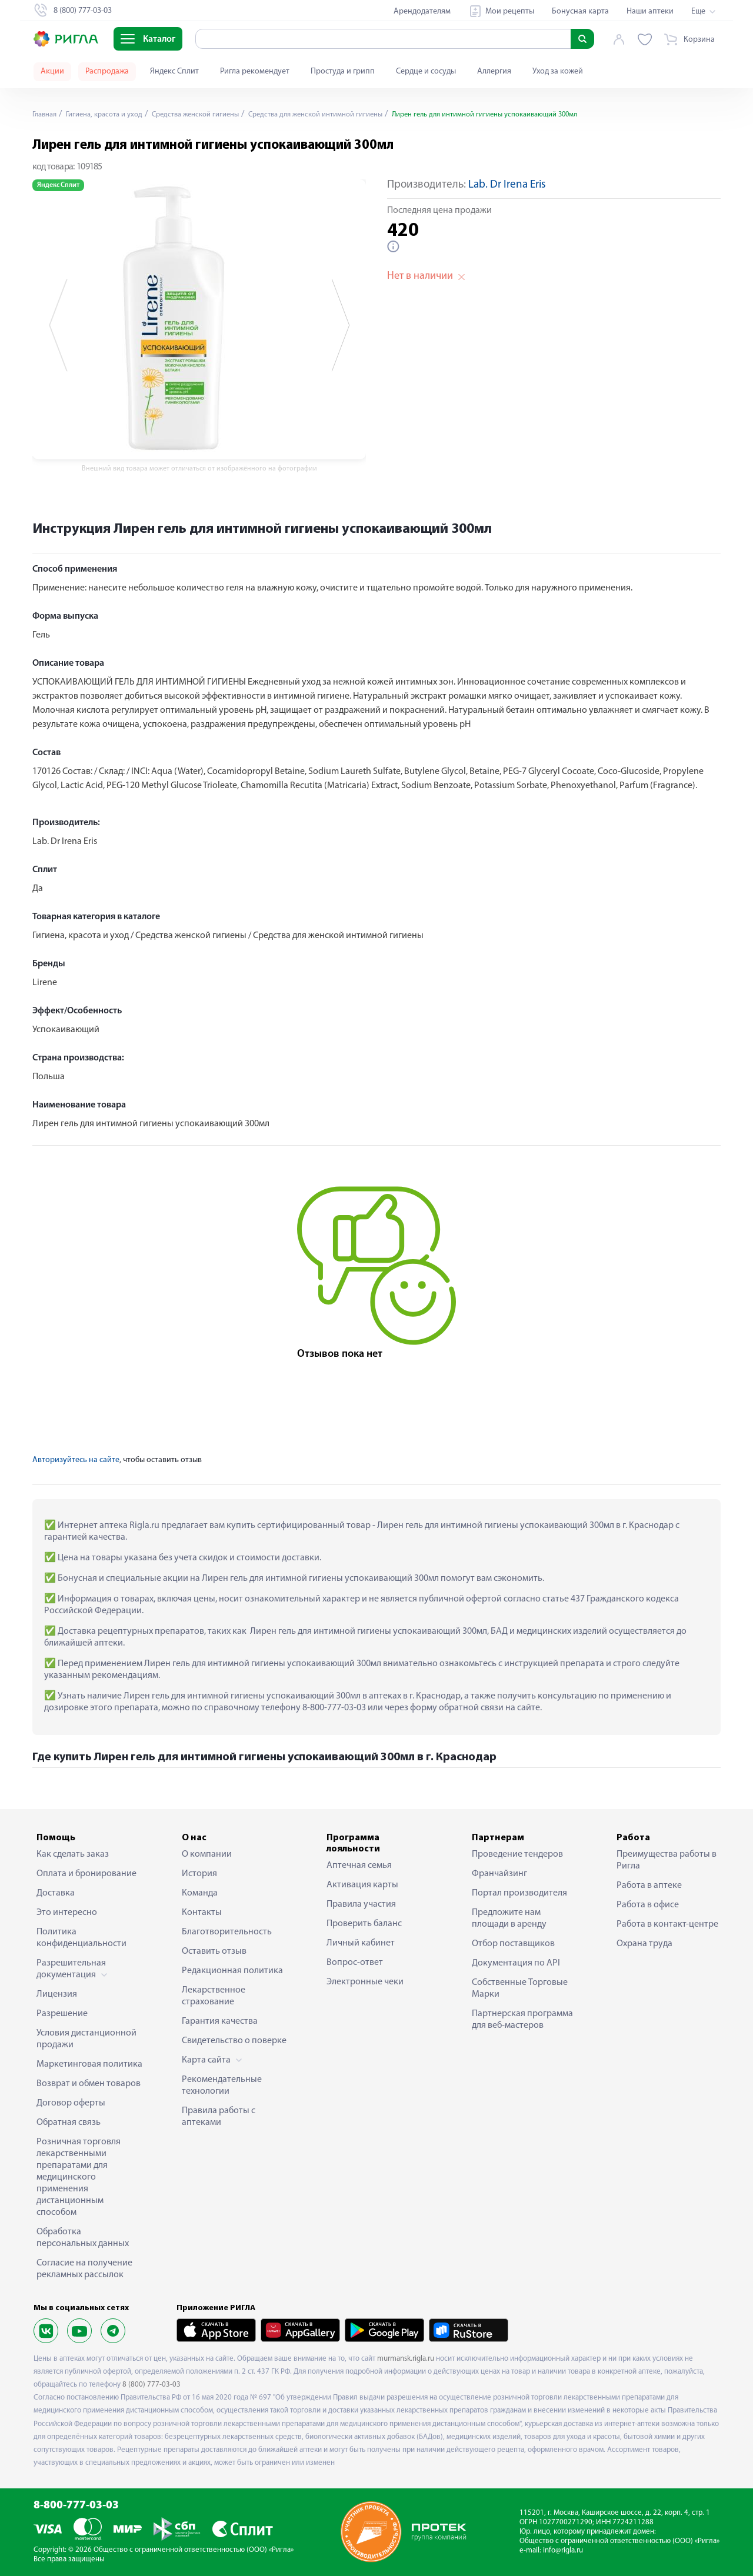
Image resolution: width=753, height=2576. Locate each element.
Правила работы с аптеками (218, 2116)
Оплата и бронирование (86, 1873)
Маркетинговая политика (89, 2064)
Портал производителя (519, 1893)
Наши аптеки (650, 11)
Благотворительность (227, 1932)
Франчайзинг (499, 1873)
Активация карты (362, 1885)
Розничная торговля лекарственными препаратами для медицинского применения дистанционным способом (78, 2177)
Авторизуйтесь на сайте (75, 1460)
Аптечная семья (359, 1865)
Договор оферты (70, 2103)
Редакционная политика (232, 1971)
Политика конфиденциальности (81, 1937)
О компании (207, 1854)
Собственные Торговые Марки (520, 1988)
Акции (52, 71)
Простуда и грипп (343, 71)
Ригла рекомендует (254, 71)
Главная (46, 114)
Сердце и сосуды (426, 71)
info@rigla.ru (563, 2550)
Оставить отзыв (214, 1951)
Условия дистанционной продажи (86, 2039)
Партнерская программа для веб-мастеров (522, 2019)
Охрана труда (644, 1943)
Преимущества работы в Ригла (667, 1860)
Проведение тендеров (517, 1854)
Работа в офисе (648, 1905)
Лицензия (56, 1994)
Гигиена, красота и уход (111, 114)
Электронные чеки (365, 1982)
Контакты (202, 1912)
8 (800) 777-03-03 (151, 2384)
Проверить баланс (364, 1923)
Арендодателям (422, 11)
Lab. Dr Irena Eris (507, 185)
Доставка (55, 1893)
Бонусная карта (580, 11)
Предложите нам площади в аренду (509, 1918)
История (199, 1873)
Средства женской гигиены (212, 114)
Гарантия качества (220, 2021)
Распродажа (107, 71)
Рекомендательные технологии (222, 2085)
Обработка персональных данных (82, 2237)
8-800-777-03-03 (76, 2505)
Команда (200, 1893)
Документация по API (516, 1963)
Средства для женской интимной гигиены (345, 114)
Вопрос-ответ (354, 1962)
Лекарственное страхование (213, 1996)
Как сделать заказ (72, 1854)
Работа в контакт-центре (667, 1924)
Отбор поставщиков (513, 1943)
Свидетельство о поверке (234, 2041)
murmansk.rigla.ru (405, 2359)
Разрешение (62, 2013)
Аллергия (494, 71)
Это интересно (66, 1912)
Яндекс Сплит (174, 71)
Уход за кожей (557, 71)
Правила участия (361, 1904)
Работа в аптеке (649, 1885)
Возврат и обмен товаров (88, 2083)
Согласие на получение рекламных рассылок (84, 2269)
